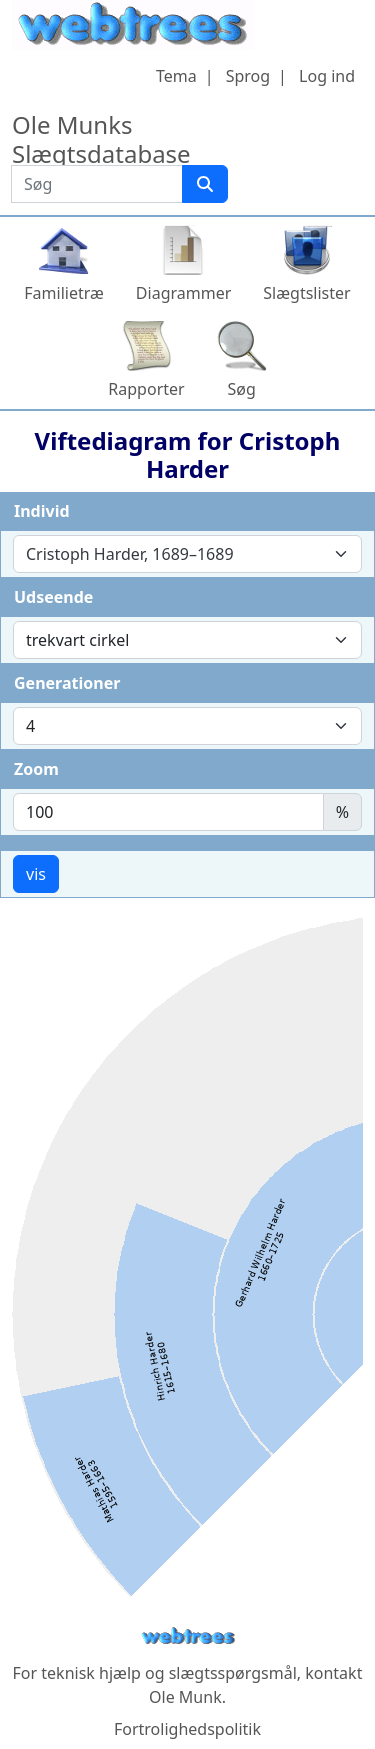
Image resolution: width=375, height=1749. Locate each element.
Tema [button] (176, 76)
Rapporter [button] (146, 389)
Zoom (36, 769)
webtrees (188, 1636)
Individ (42, 511)
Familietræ (64, 293)
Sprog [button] (248, 76)
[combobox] (187, 554)
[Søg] (205, 184)
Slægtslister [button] (306, 293)
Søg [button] (242, 389)
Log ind (327, 76)
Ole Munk (185, 1697)
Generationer (67, 683)
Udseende (53, 597)
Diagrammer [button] (183, 293)
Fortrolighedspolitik (187, 1729)
